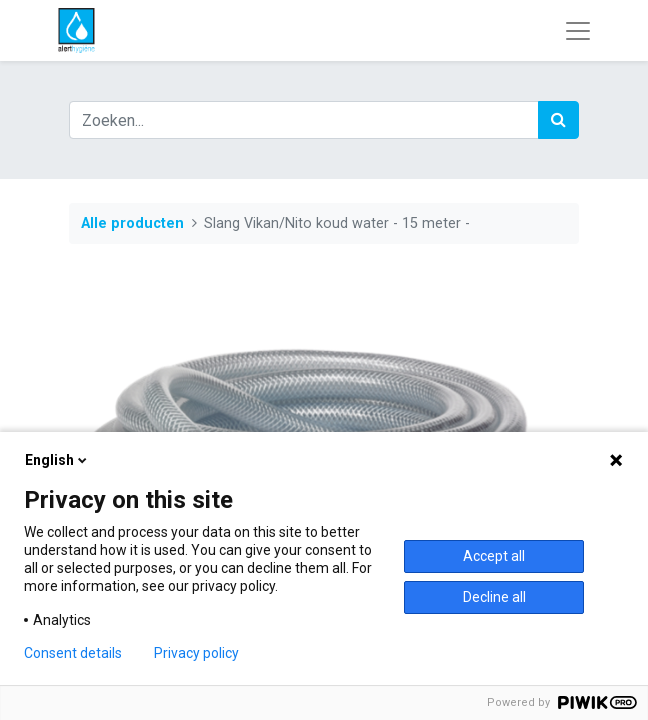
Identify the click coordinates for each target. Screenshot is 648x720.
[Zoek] (558, 120)
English (57, 460)
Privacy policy (196, 653)
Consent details (73, 653)
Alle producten (132, 223)
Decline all (494, 597)
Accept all (494, 556)
